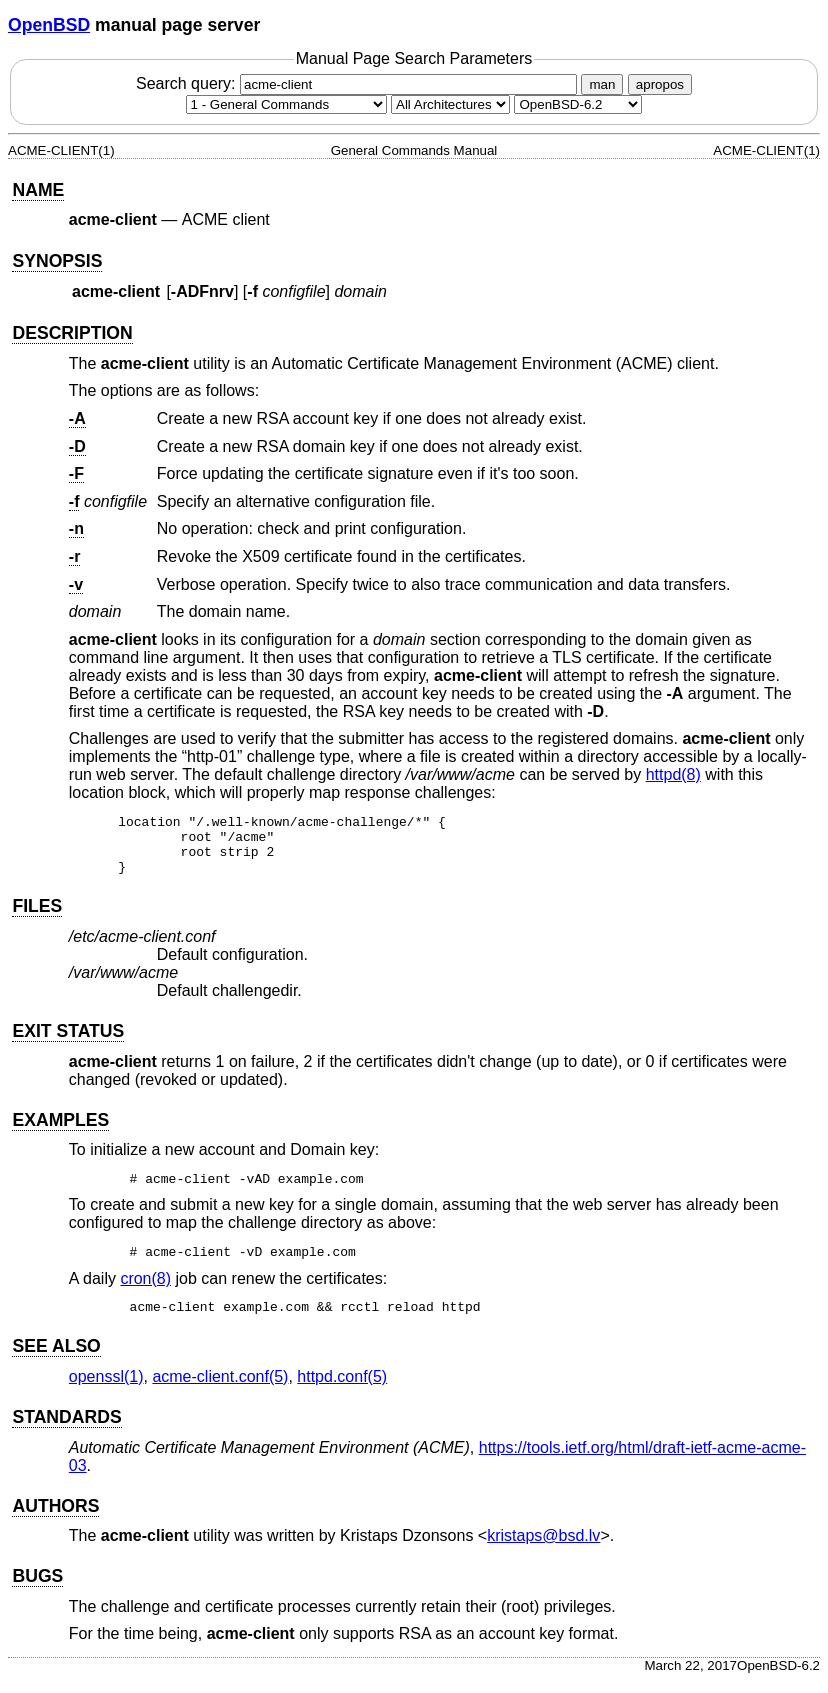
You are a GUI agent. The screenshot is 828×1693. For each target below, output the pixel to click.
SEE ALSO (56, 1358)
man (602, 84)
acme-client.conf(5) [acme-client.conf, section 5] (220, 1388)
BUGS (37, 1588)
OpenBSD (49, 25)
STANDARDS (66, 1429)
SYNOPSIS (57, 261)
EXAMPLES (60, 1132)
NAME (38, 190)
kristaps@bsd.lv (543, 1547)
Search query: (359, 83)
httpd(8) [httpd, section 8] (673, 774)
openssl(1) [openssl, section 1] (106, 1388)
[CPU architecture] (450, 104)
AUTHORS (55, 1518)
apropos (660, 84)
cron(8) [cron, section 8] (145, 1290)
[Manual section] (286, 104)
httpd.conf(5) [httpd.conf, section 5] (342, 1388)
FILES (37, 918)
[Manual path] (578, 104)
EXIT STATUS (68, 1043)
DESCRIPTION (72, 333)
